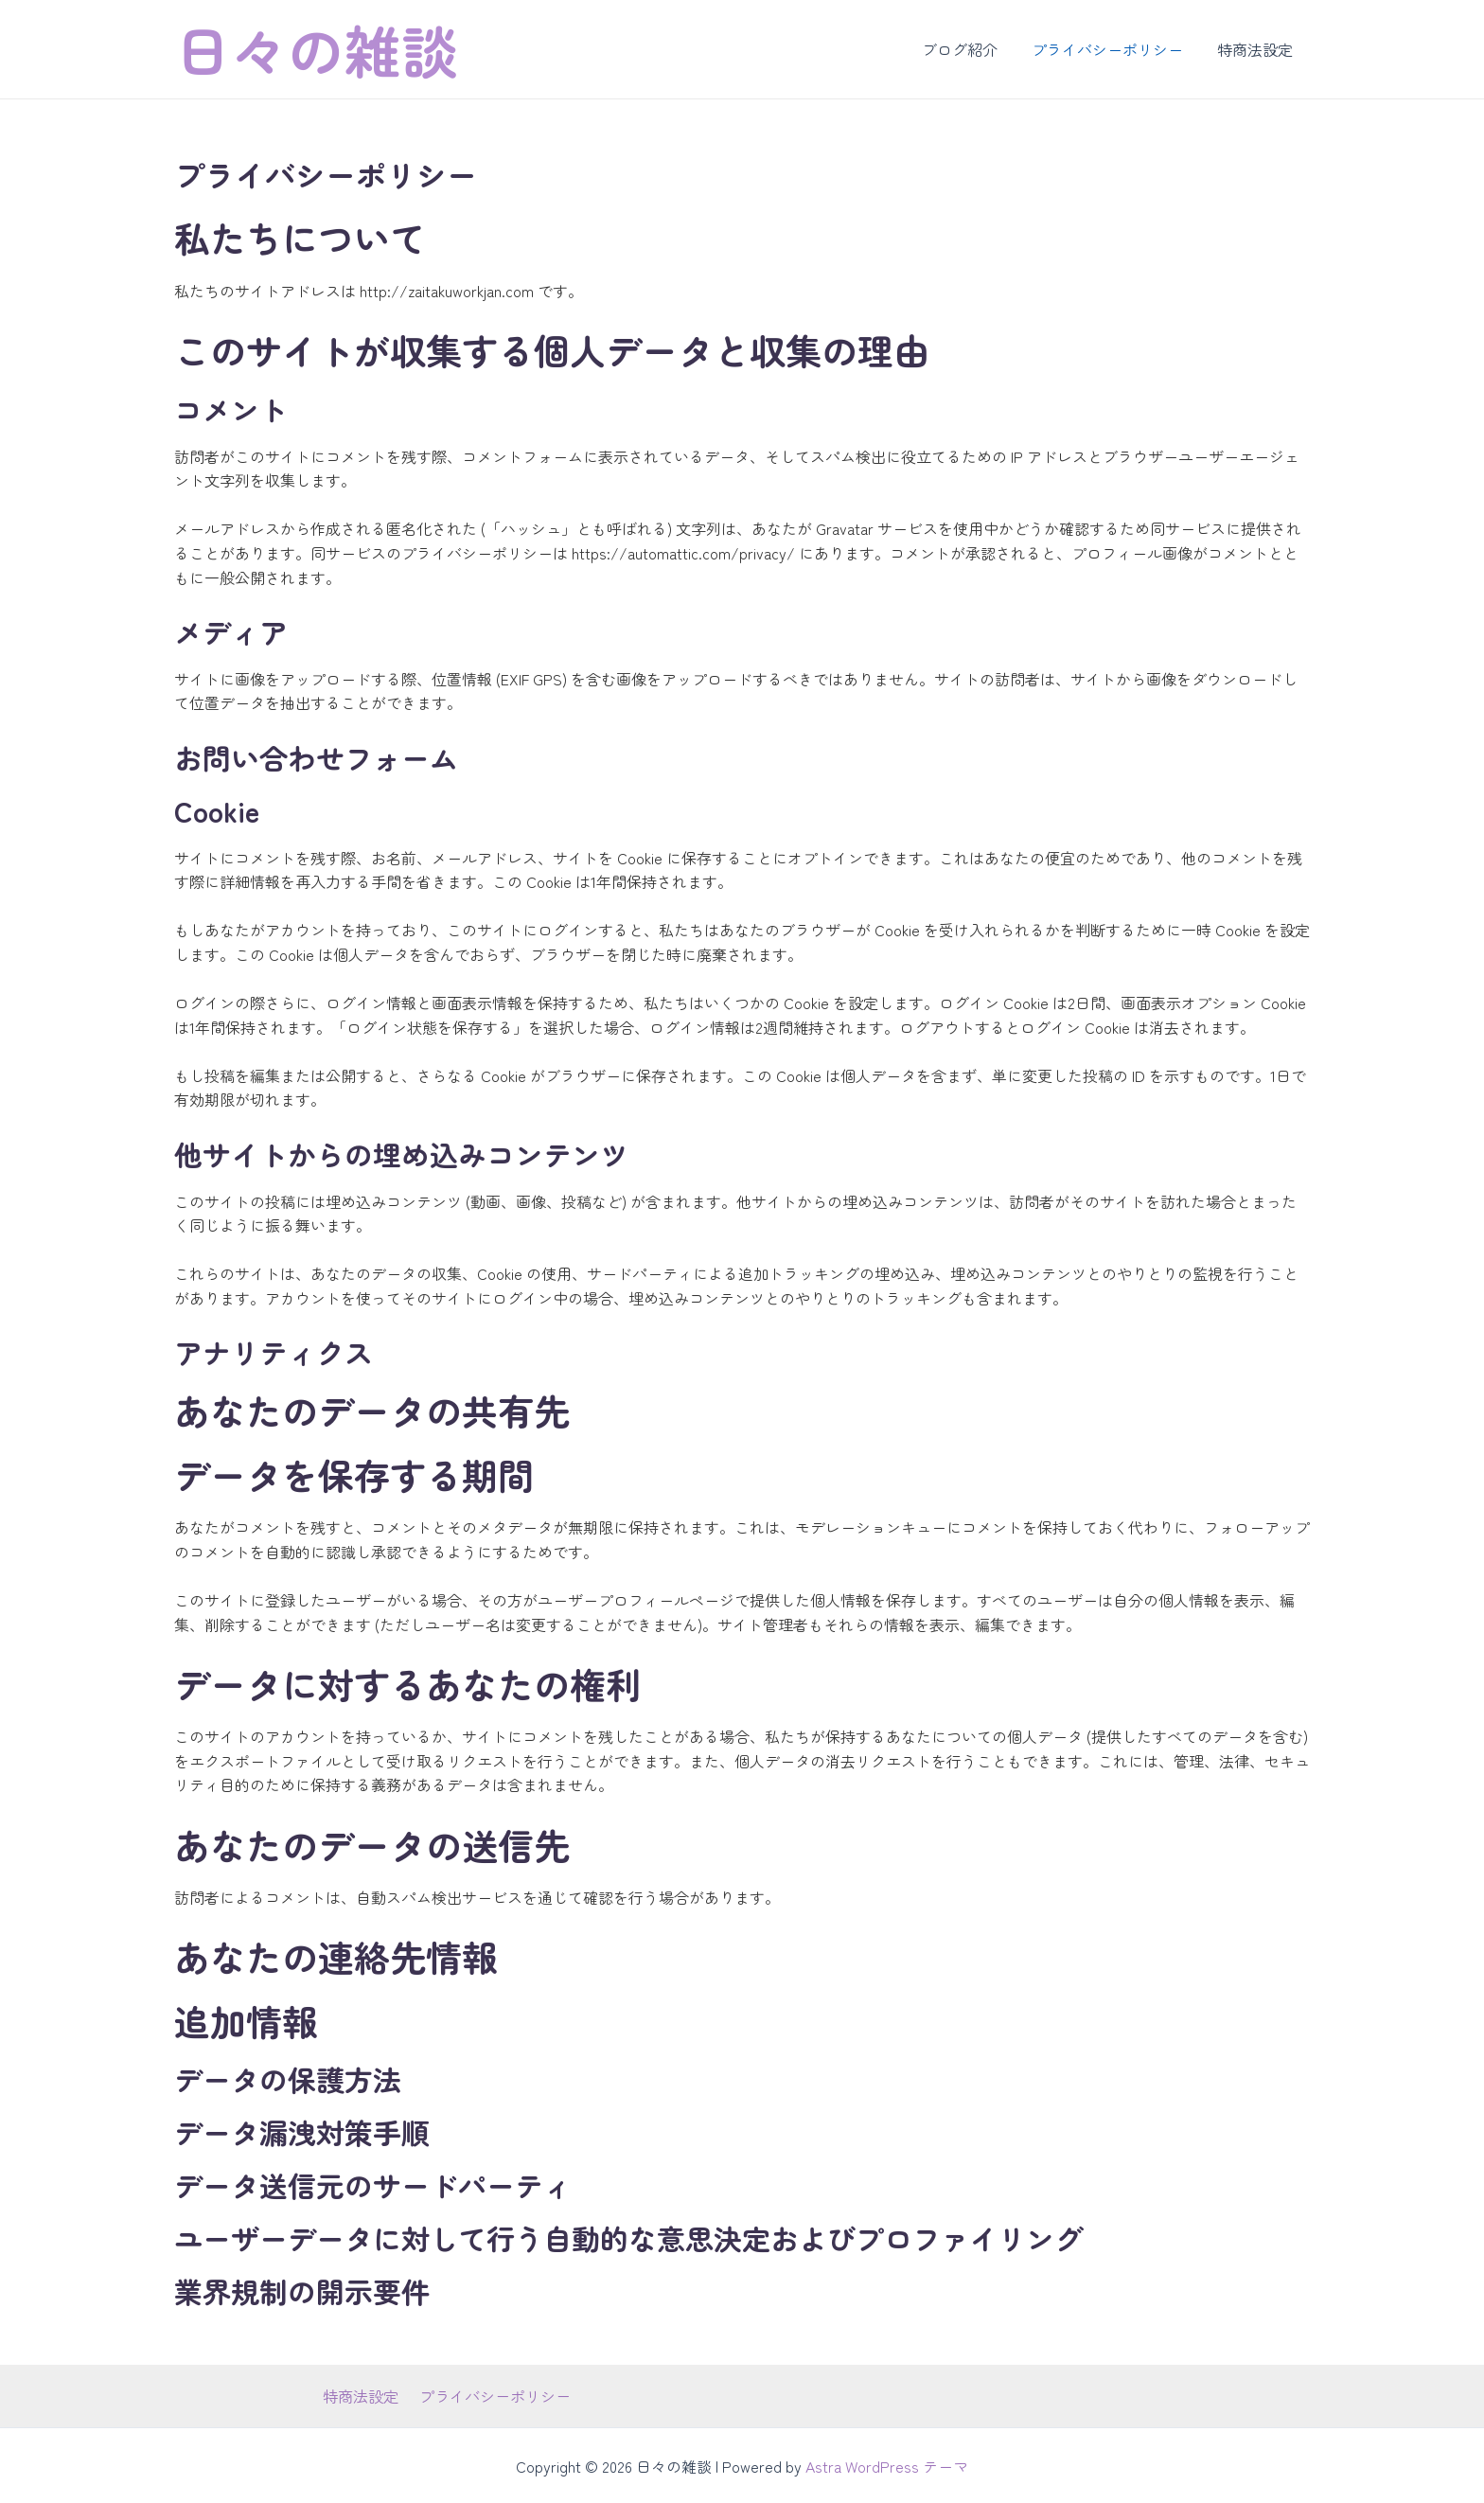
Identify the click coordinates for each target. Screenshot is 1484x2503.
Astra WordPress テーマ (886, 2465)
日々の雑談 (316, 49)
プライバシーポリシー (1113, 49)
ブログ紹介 (969, 49)
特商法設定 (1257, 49)
